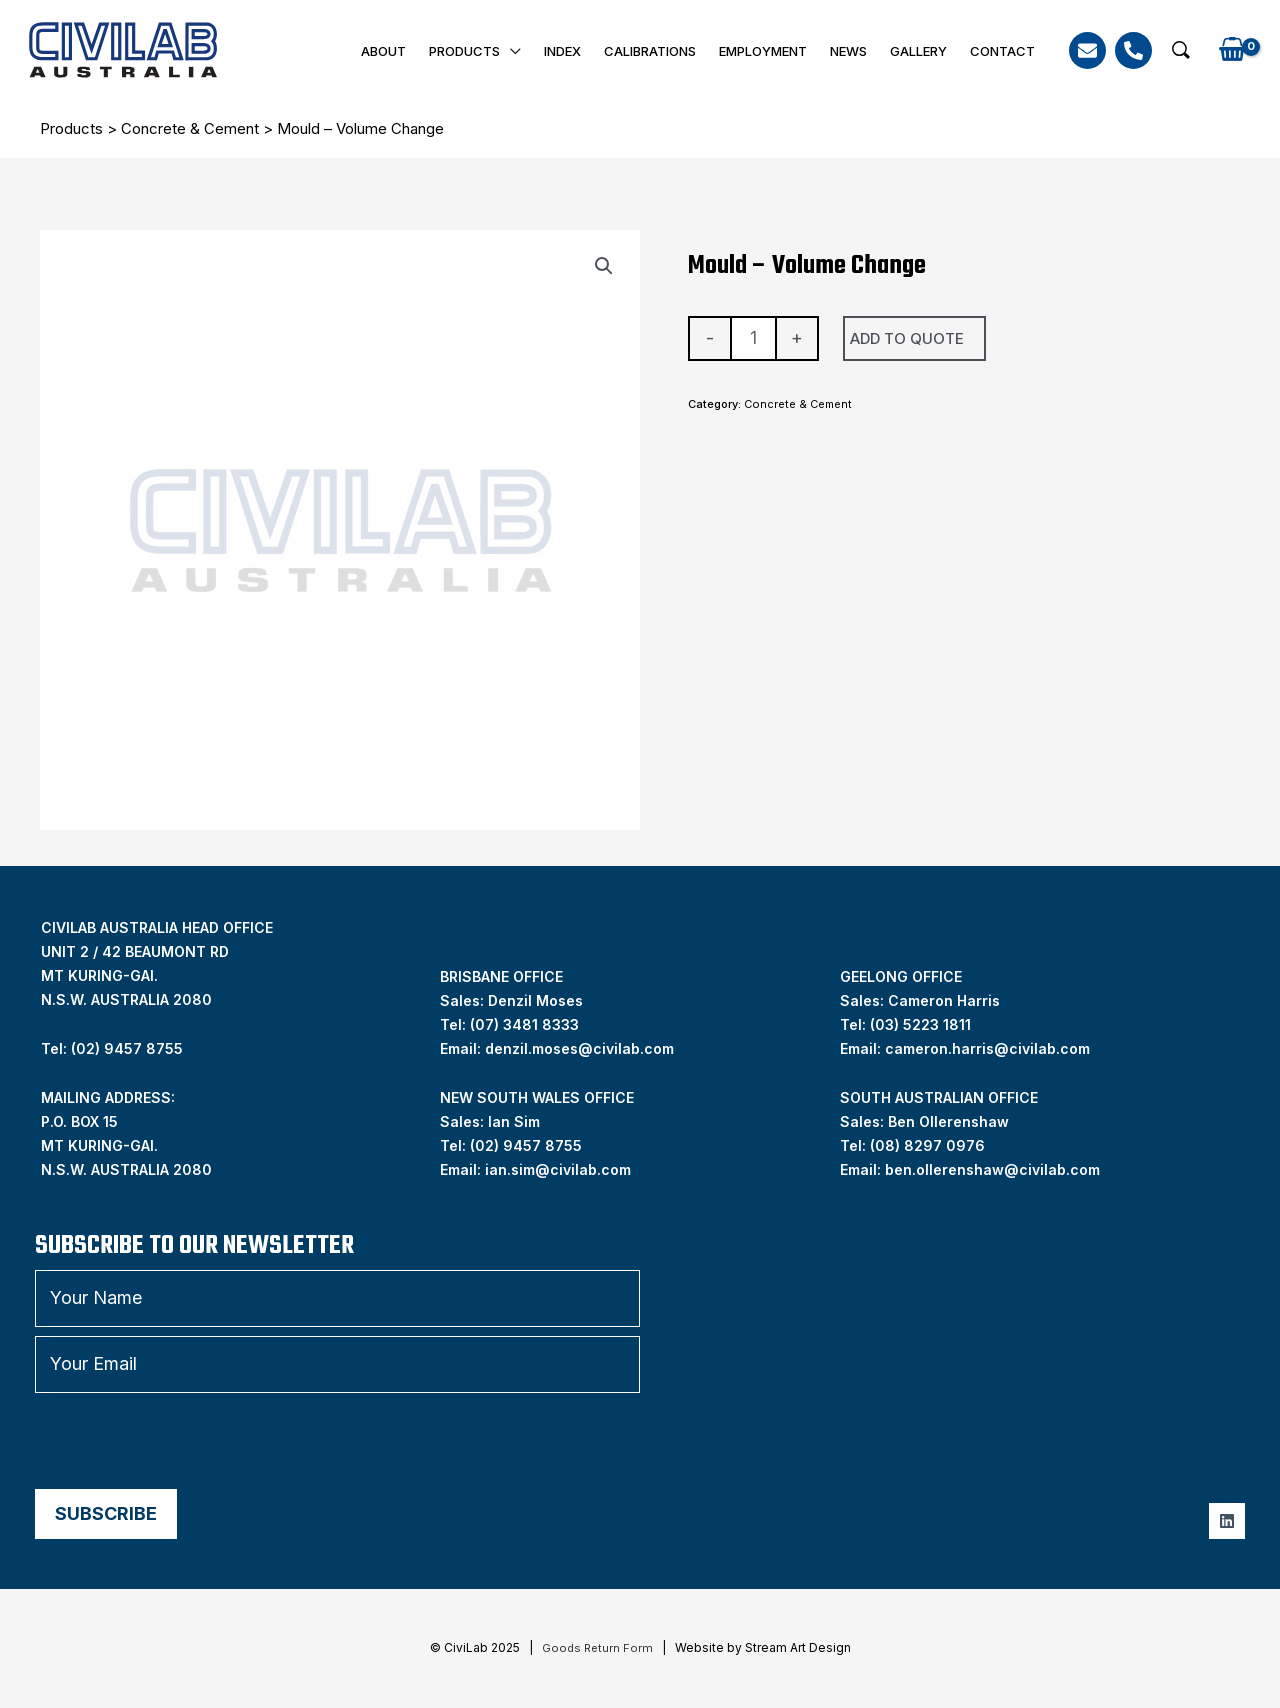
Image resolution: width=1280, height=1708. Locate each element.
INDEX (573, 51)
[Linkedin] (1227, 1520)
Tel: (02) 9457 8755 (112, 1047)
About (398, 51)
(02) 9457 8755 (526, 1144)
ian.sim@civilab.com (558, 1168)
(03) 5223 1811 (920, 1023)
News (853, 51)
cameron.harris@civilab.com (987, 1047)
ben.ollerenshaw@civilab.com (992, 1168)
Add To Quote (907, 337)
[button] (1181, 50)
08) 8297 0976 (930, 1144)
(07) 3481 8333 (524, 1023)
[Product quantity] (753, 337)
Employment (770, 51)
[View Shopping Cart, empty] (1232, 50)
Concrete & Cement (190, 128)
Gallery (921, 51)
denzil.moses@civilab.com (579, 1047)
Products (477, 51)
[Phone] (1133, 50)
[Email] (1087, 50)
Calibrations (659, 51)
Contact (1003, 51)
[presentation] (187, 1440)
